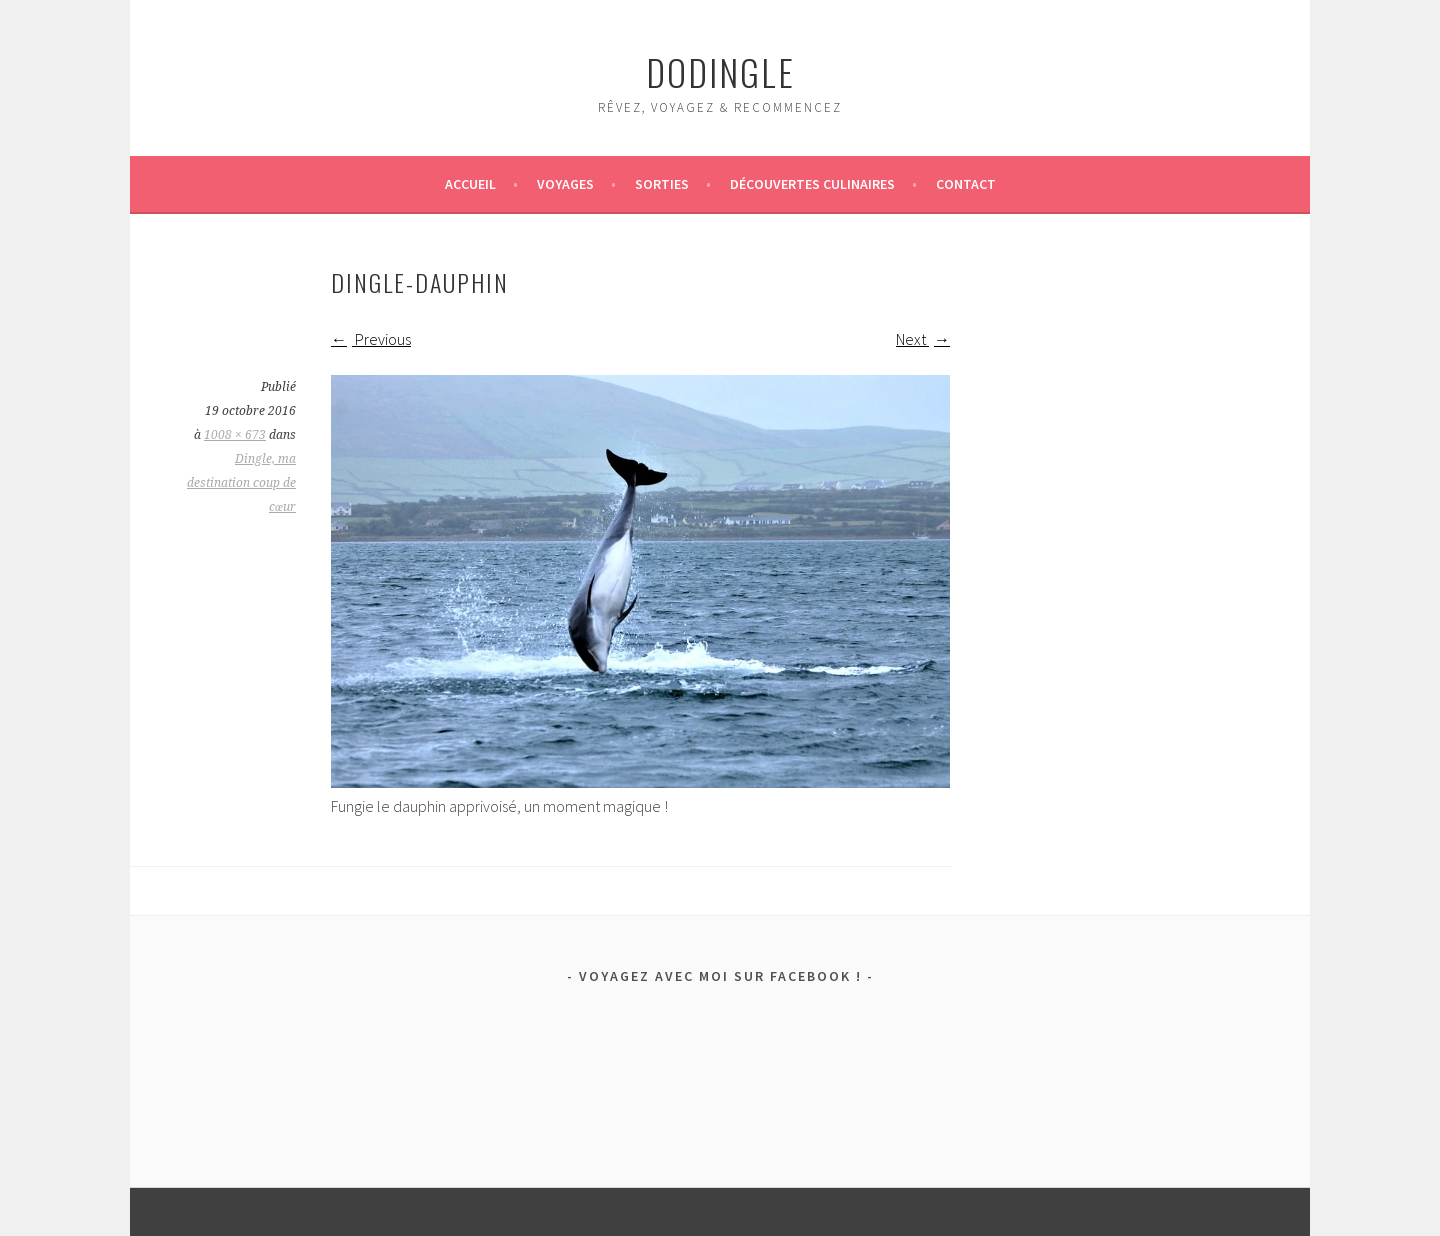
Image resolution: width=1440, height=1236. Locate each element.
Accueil (470, 184)
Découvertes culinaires (812, 184)
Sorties (662, 184)
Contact (966, 184)
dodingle (720, 71)
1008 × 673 (235, 435)
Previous (371, 339)
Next (923, 339)
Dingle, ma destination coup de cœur (241, 483)
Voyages (565, 184)
